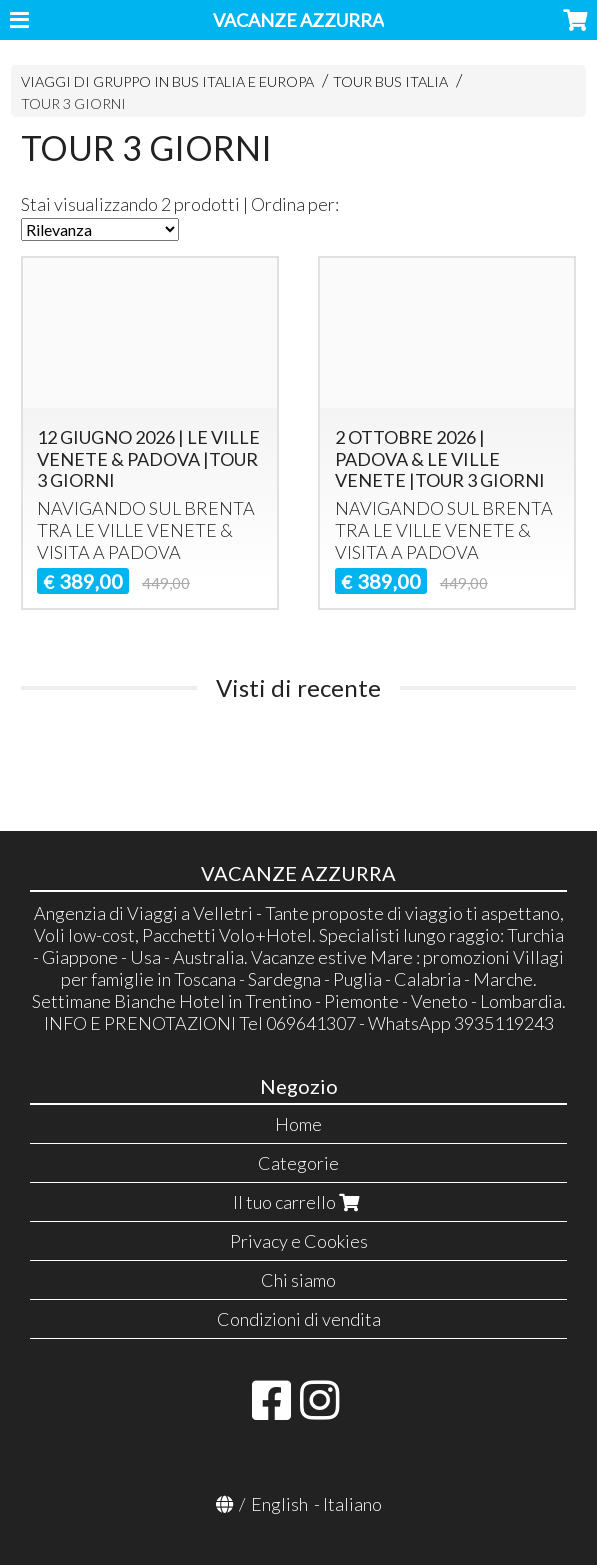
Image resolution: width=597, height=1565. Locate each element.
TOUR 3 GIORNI (73, 103)
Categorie (298, 1163)
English (279, 1504)
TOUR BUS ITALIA (390, 81)
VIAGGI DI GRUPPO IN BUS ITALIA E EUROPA (167, 81)
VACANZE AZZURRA (298, 20)
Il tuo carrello (298, 1202)
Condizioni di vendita (299, 1319)
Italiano (352, 1504)
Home (298, 1124)
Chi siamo (298, 1280)
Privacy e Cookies (299, 1241)
